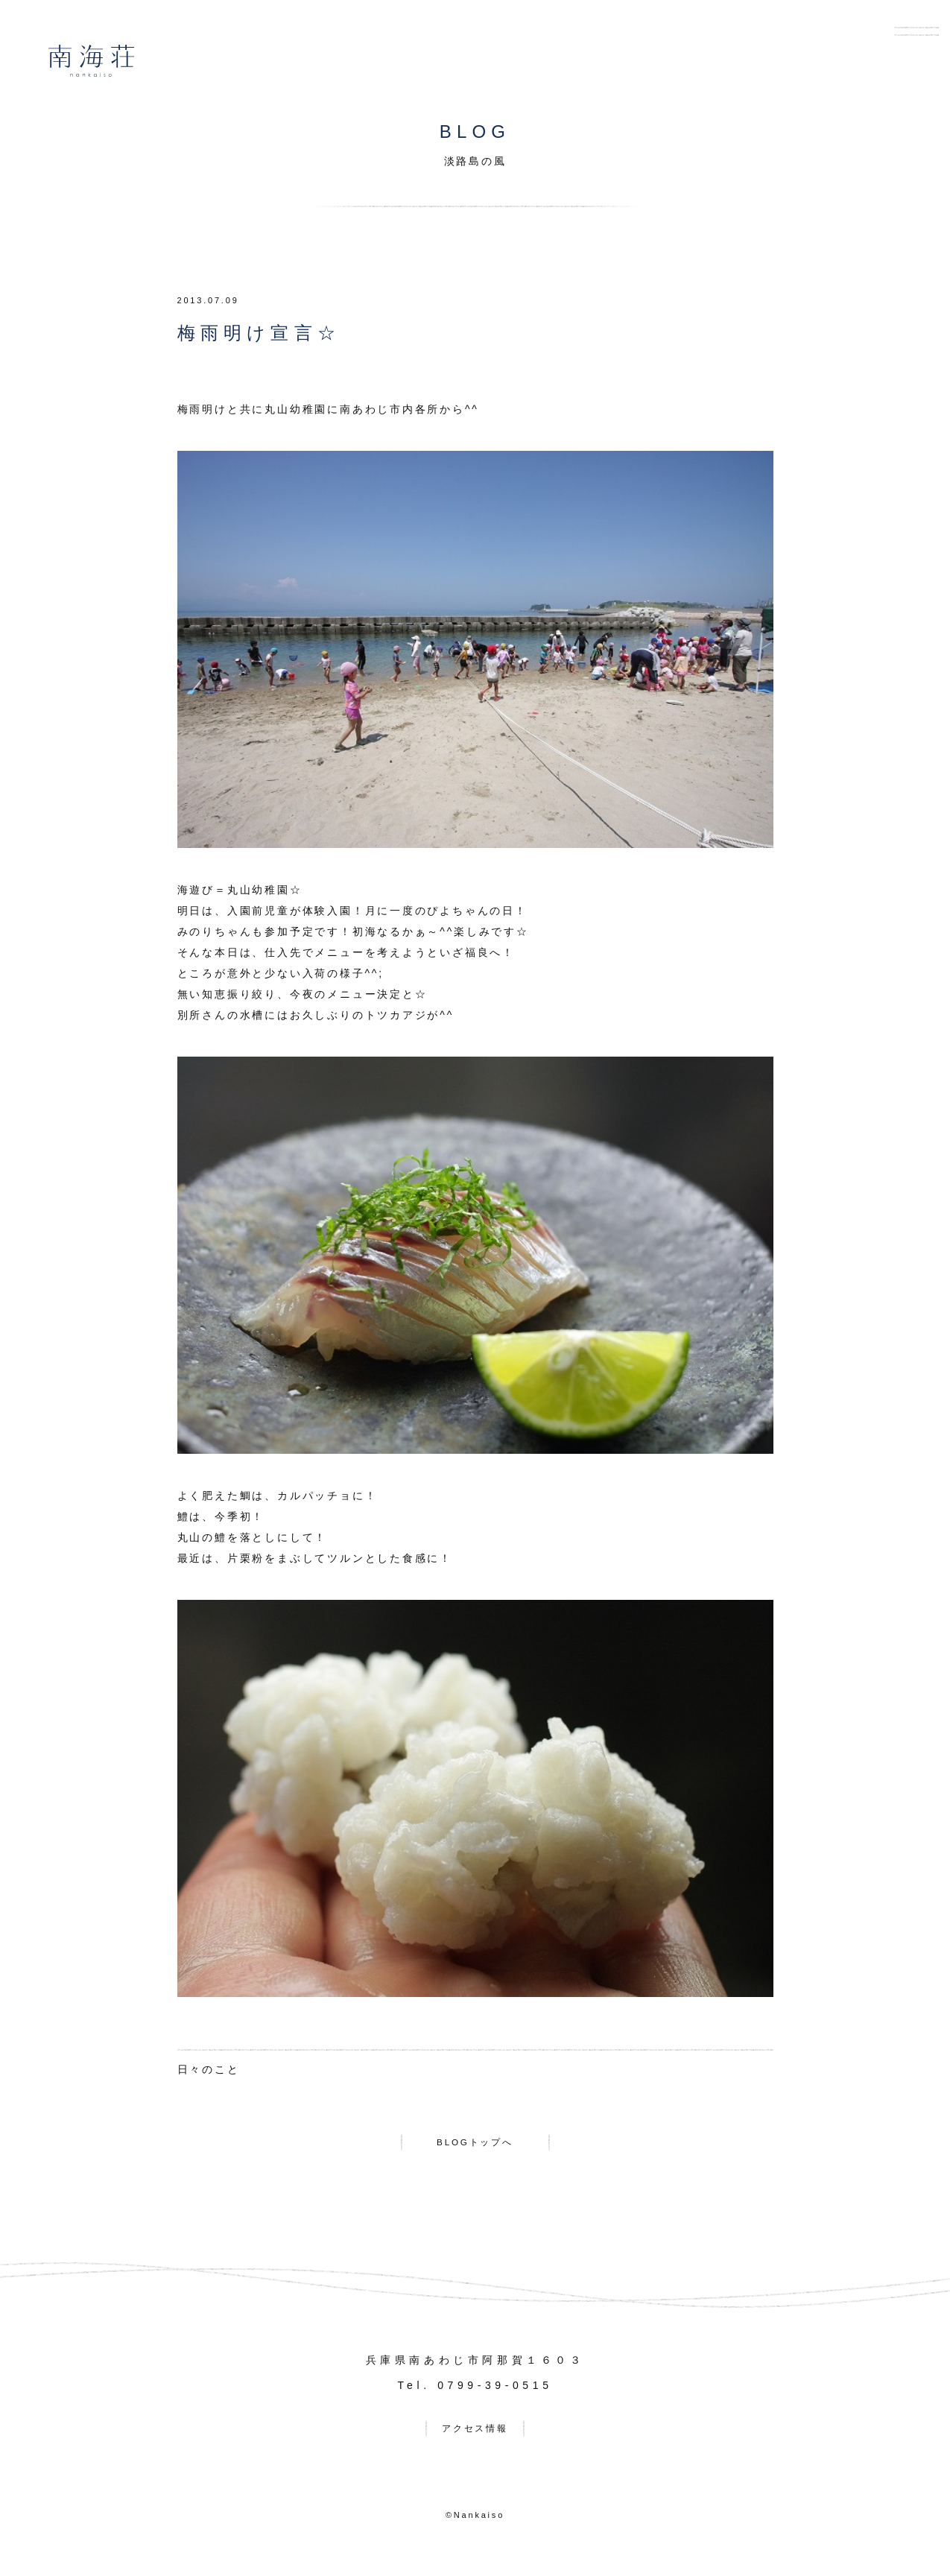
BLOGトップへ (475, 2145)
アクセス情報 (475, 2437)
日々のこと (208, 2069)
